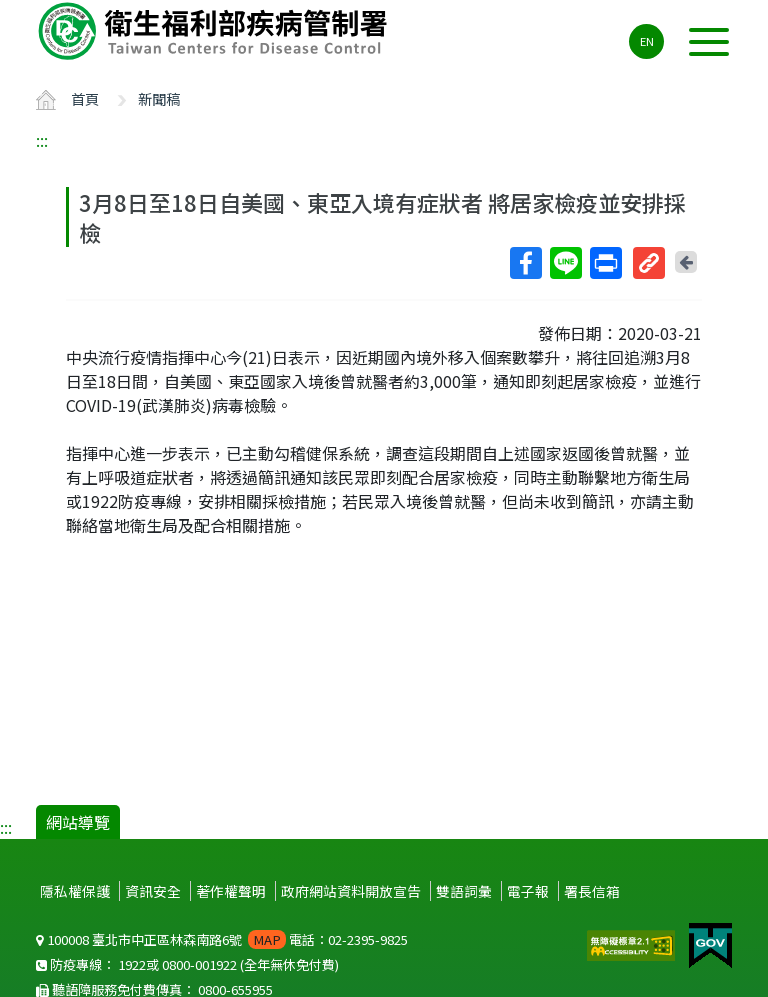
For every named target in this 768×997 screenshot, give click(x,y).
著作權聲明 (231, 891)
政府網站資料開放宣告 (351, 891)
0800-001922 (199, 964)
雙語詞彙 (464, 891)
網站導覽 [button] (78, 822)
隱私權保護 (75, 891)
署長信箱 (592, 891)
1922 (132, 964)
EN (647, 41)
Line (565, 263)
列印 (605, 263)
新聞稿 (159, 98)
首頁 (85, 98)
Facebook (525, 263)
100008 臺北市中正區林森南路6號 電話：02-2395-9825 (222, 939)
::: (42, 140)
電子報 (528, 891)
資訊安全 (153, 891)
